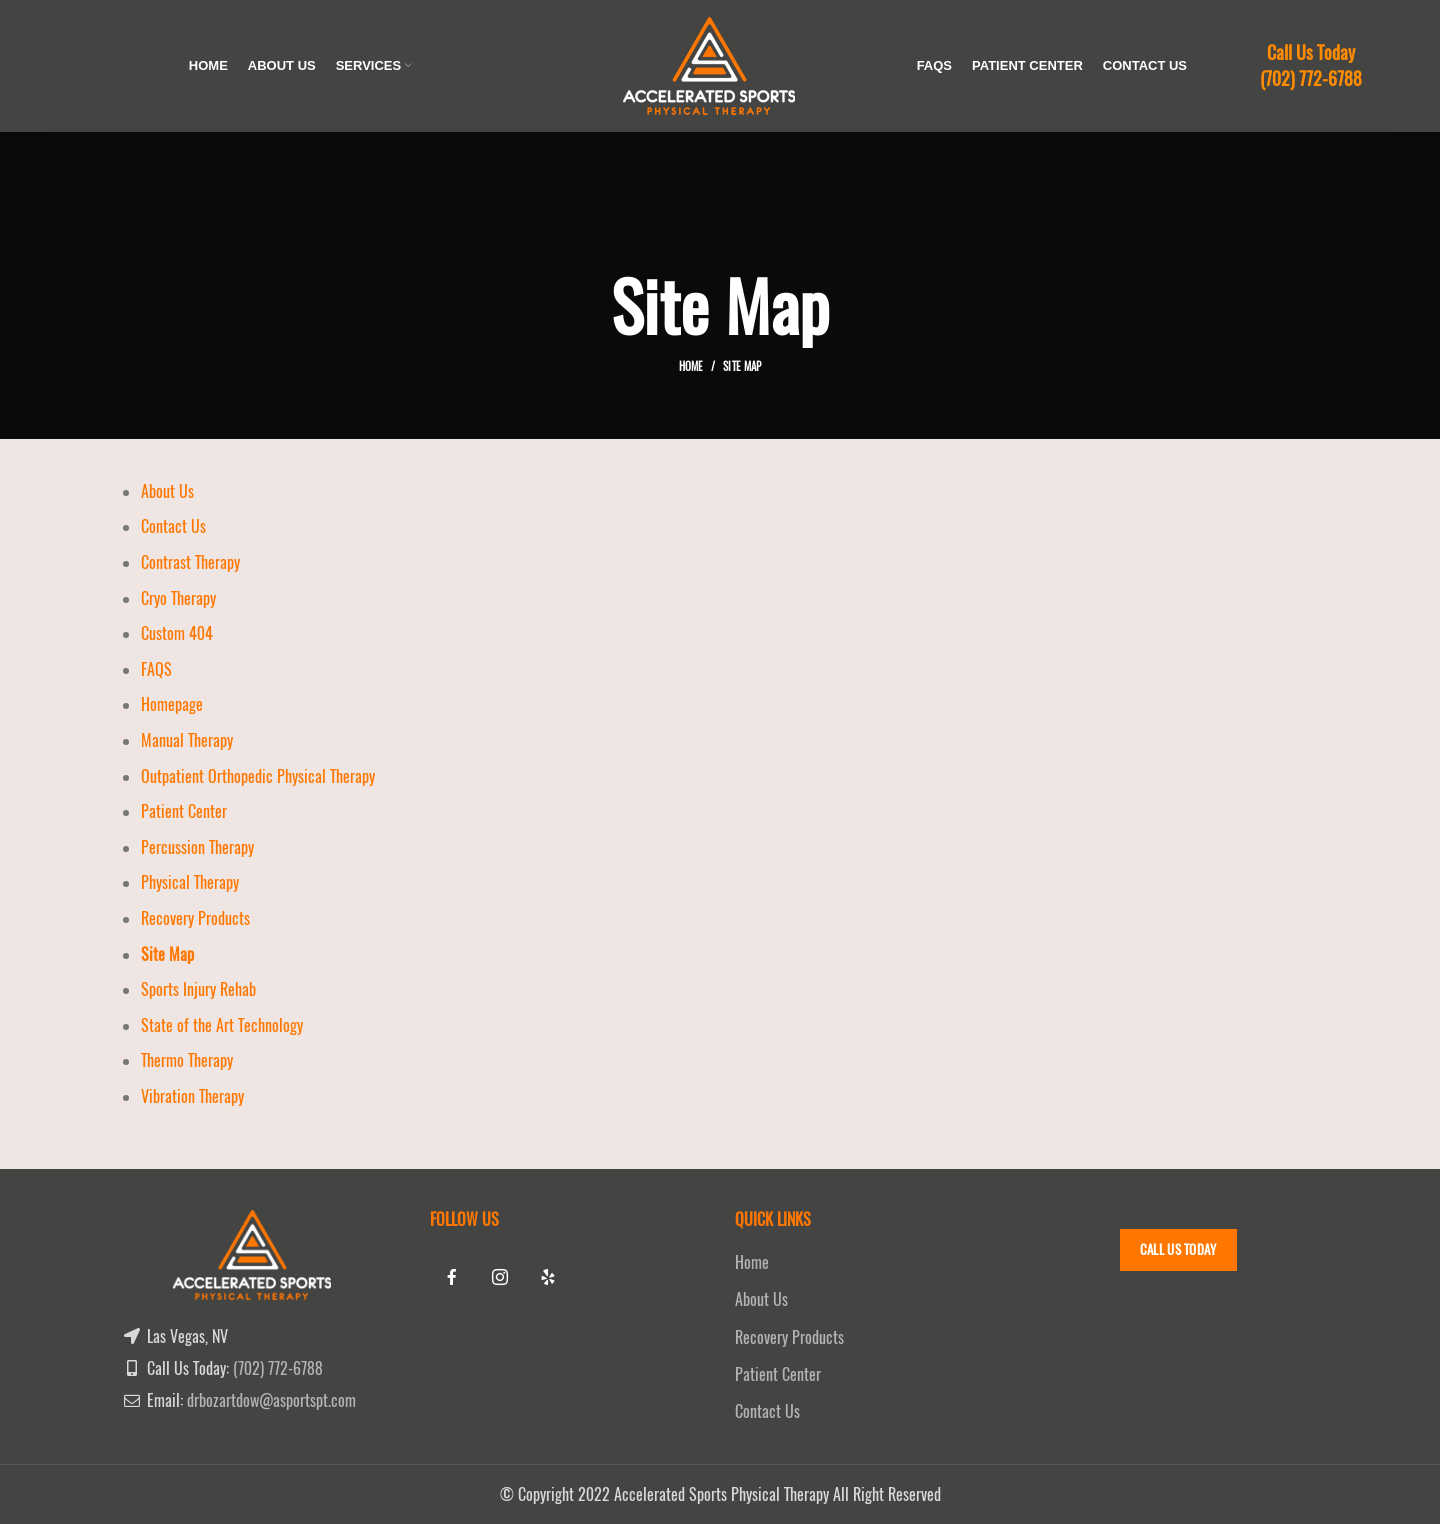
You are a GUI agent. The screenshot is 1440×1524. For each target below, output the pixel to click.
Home (691, 366)
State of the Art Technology (222, 1025)
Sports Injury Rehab (198, 989)
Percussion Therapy (197, 847)
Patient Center (184, 811)
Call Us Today (1178, 1249)
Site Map (167, 954)
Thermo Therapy (187, 1060)
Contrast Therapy (190, 562)
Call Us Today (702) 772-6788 (1311, 65)
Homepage (172, 704)
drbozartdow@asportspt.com (271, 1400)
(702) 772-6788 (278, 1368)
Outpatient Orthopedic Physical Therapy (258, 776)
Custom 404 (177, 633)
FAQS (156, 669)
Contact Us (173, 526)
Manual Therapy (187, 740)
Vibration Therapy (192, 1096)
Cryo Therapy (178, 598)
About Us (167, 491)
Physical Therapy (190, 882)
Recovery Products (195, 918)
